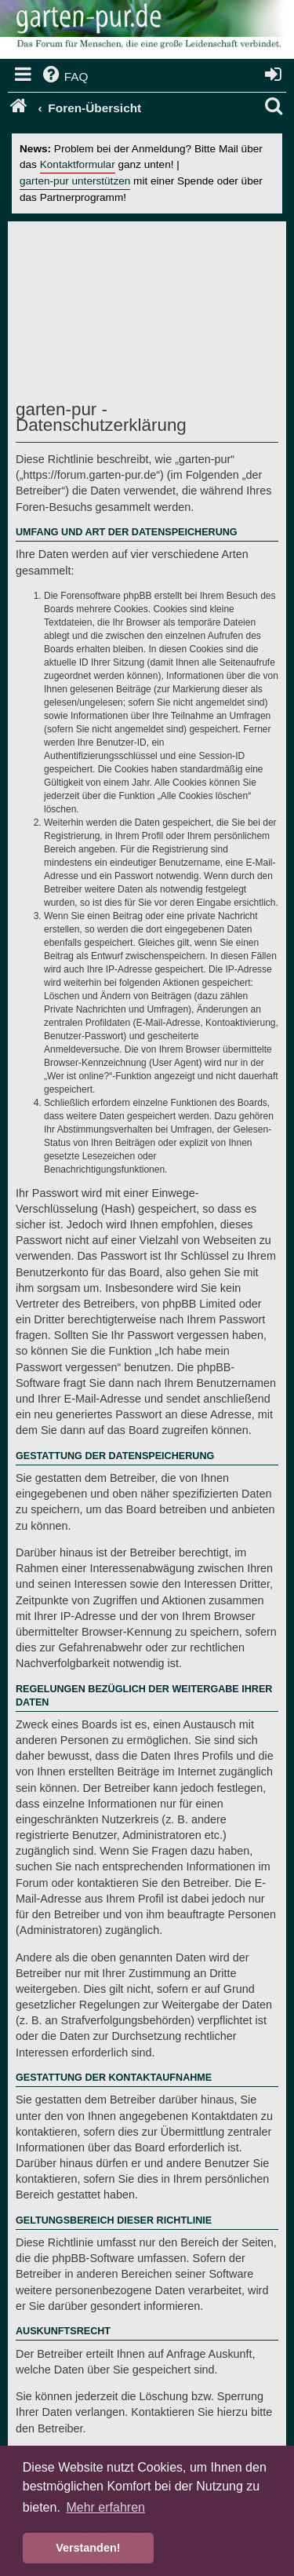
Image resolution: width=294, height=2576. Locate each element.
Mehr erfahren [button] (105, 2507)
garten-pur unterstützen (75, 181)
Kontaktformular (77, 164)
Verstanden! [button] (88, 2547)
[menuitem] (64, 77)
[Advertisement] (155, 314)
